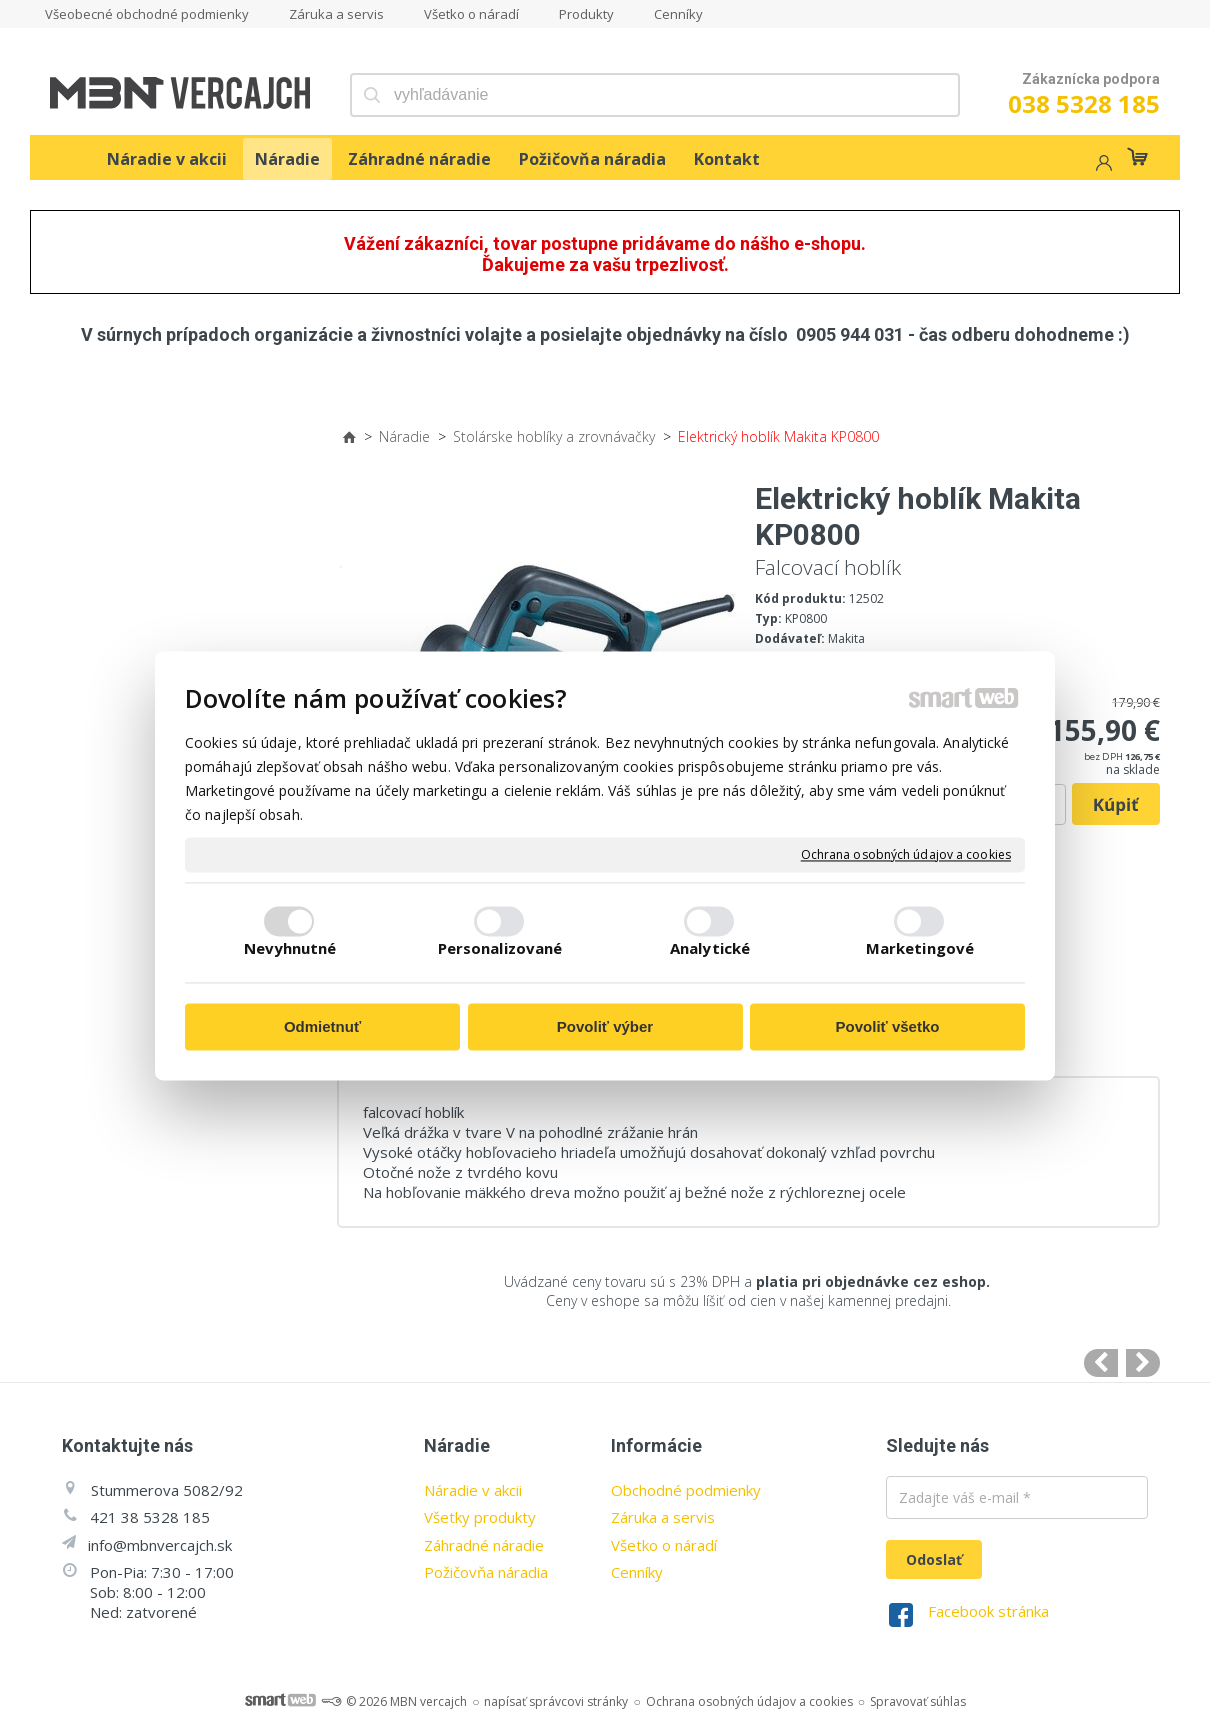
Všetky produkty (480, 1517)
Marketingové (920, 948)
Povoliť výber (605, 1027)
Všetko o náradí (664, 1545)
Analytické (710, 948)
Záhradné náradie (484, 1545)
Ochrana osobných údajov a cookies (906, 855)
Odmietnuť (322, 1027)
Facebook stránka (988, 1611)
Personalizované (500, 948)
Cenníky (637, 1572)
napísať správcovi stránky (556, 1701)
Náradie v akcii (473, 1490)
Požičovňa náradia (486, 1572)
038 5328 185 (1084, 103)
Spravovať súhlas (918, 1701)
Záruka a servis (663, 1517)
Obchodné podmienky (686, 1490)
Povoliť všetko (888, 1027)
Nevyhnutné (290, 948)
